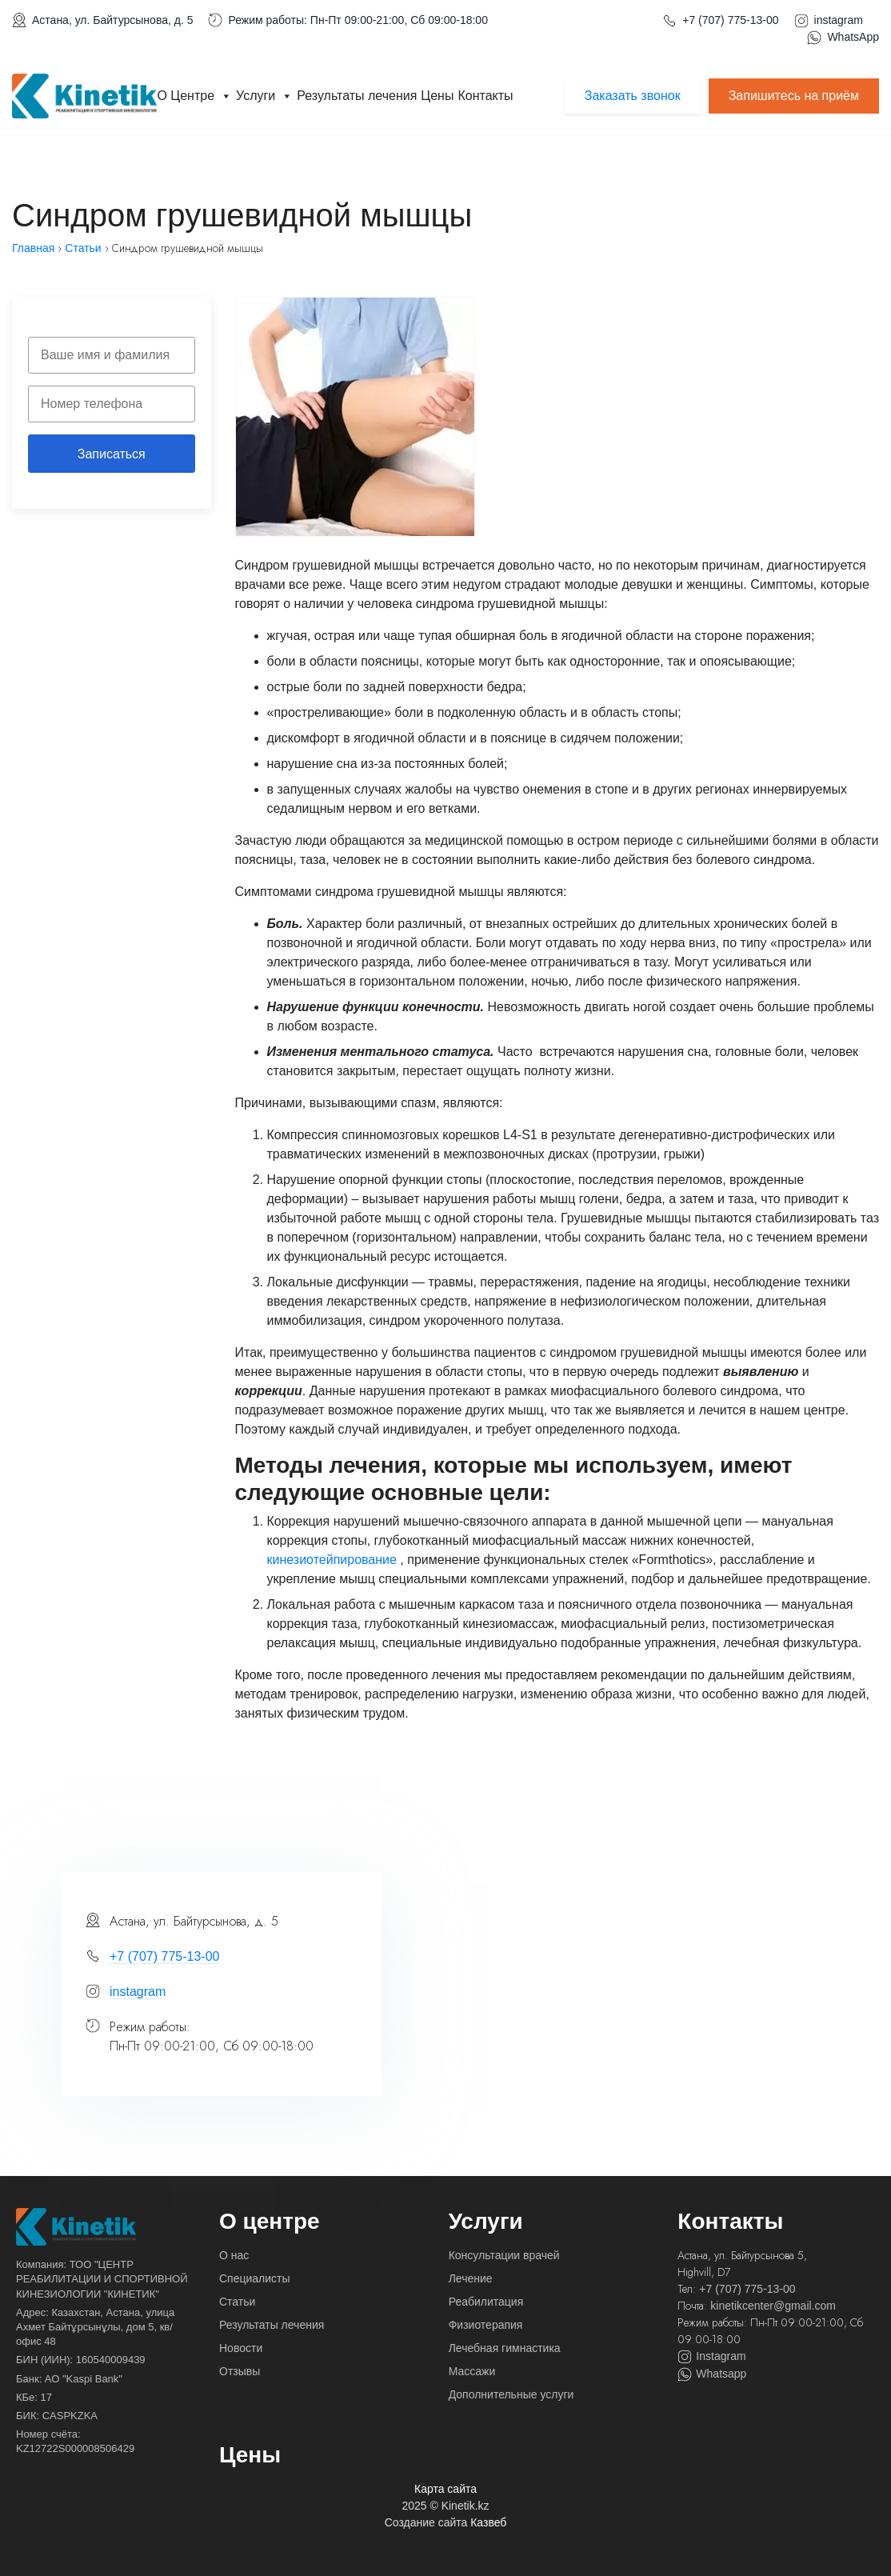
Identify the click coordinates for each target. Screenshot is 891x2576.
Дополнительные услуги (511, 2394)
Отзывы (239, 2371)
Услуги (264, 96)
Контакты (485, 95)
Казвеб (488, 2522)
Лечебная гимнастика (505, 2348)
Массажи (472, 2371)
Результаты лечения (357, 95)
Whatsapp (711, 2374)
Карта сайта (445, 2488)
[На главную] (76, 2227)
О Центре (194, 96)
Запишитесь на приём (794, 95)
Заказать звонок (633, 95)
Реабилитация (486, 2301)
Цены (437, 95)
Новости (240, 2348)
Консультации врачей (504, 2255)
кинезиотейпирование (334, 1559)
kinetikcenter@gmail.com (773, 2305)
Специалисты (254, 2278)
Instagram (711, 2357)
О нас (234, 2255)
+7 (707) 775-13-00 (730, 20)
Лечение (471, 2278)
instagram (838, 20)
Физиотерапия (486, 2324)
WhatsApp (853, 36)
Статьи (237, 2301)
